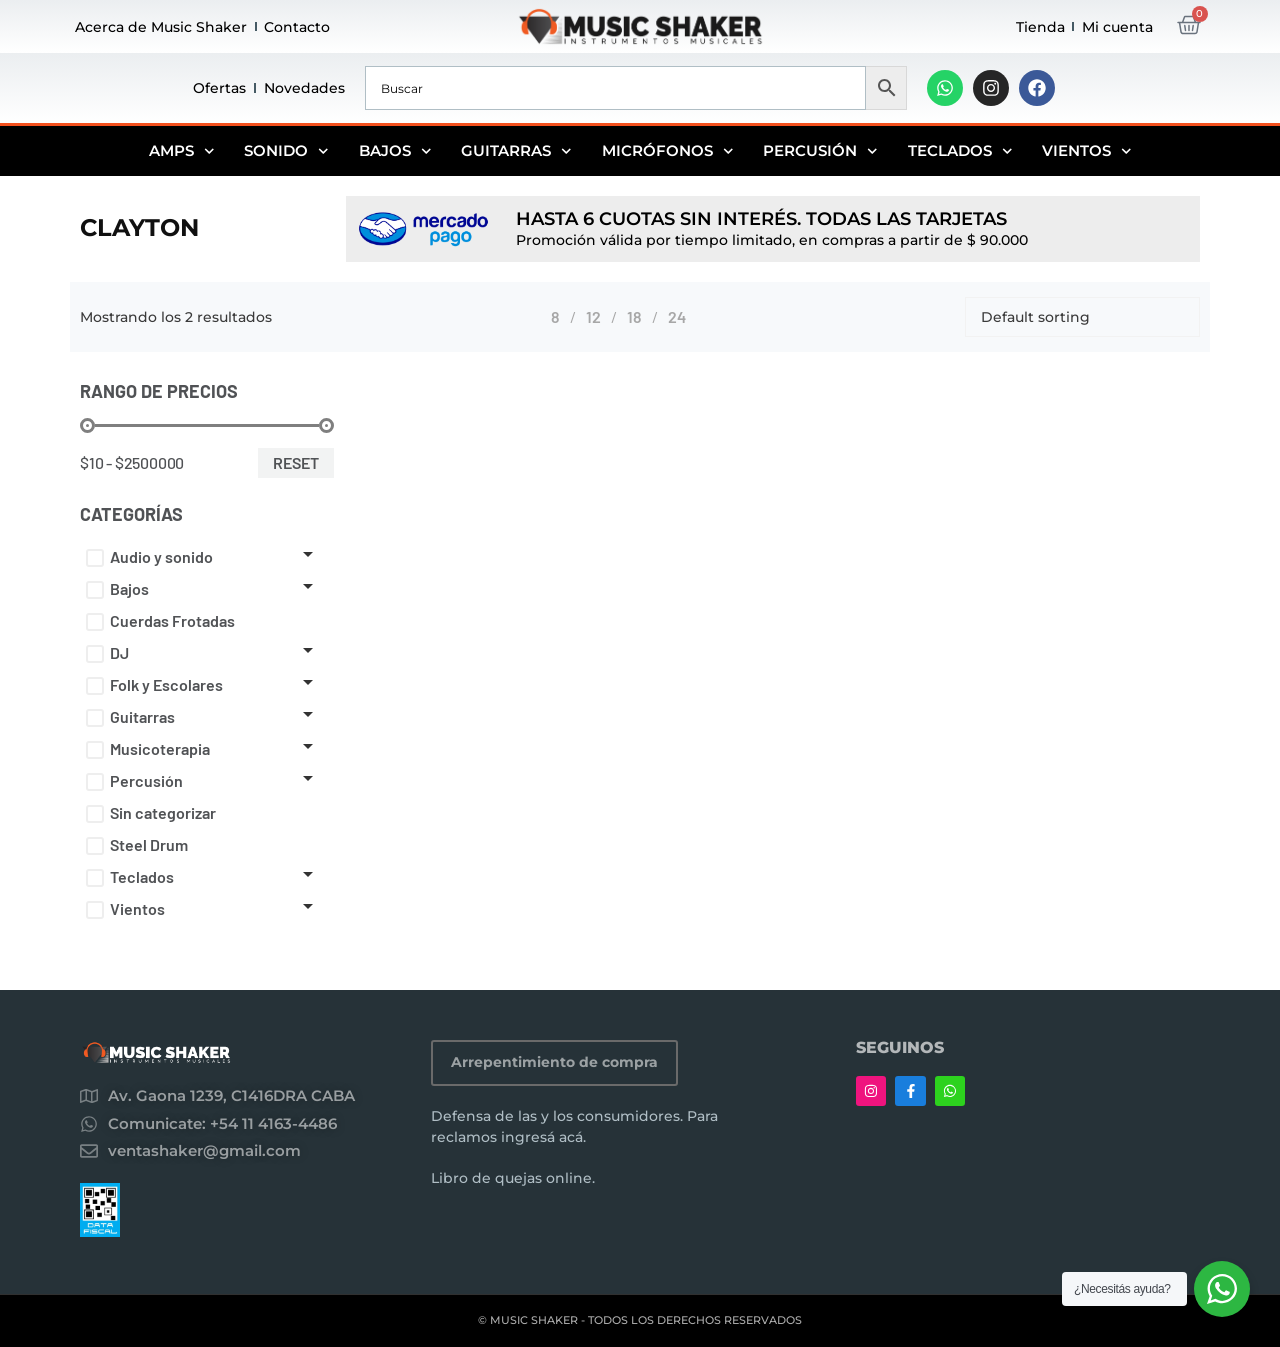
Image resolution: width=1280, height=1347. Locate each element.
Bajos (395, 151)
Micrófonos (668, 151)
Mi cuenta (1117, 27)
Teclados (960, 151)
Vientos (1087, 151)
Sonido (286, 151)
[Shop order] (1082, 317)
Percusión (820, 151)
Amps (182, 151)
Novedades (304, 88)
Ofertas (219, 88)
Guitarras (516, 151)
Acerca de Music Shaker (161, 27)
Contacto (297, 27)
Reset (296, 462)
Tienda (1040, 27)
